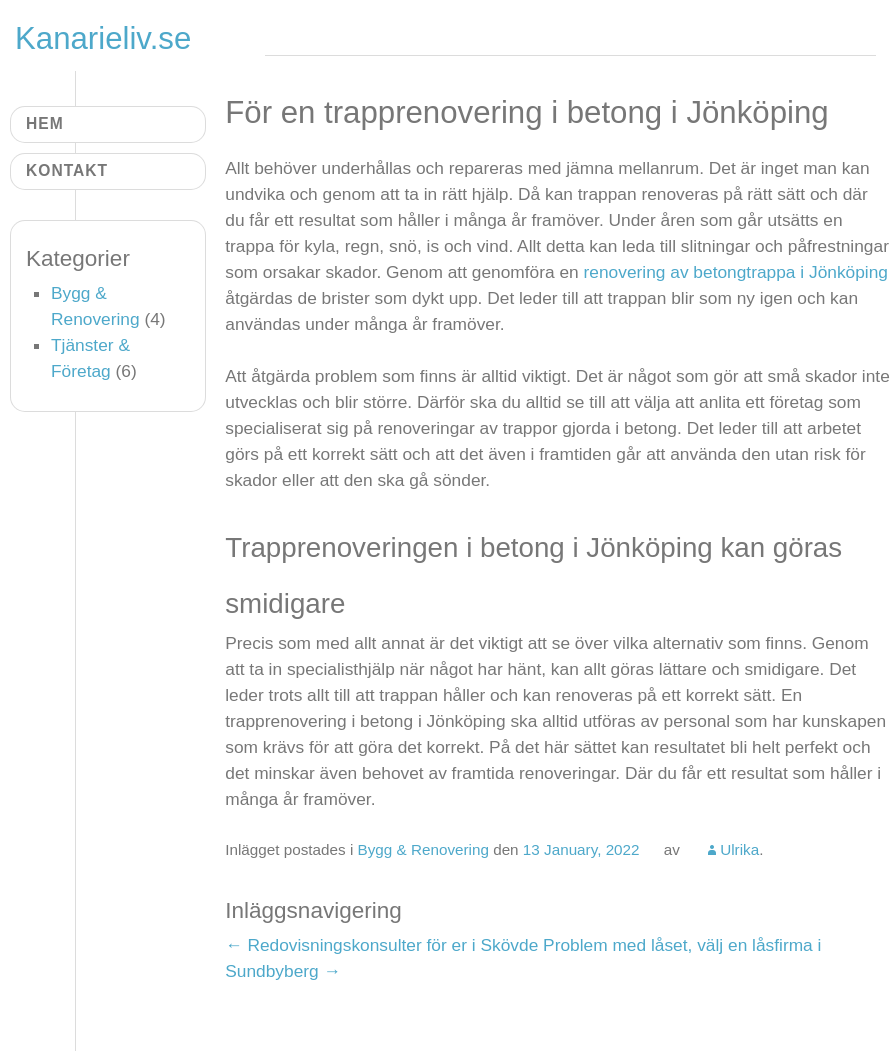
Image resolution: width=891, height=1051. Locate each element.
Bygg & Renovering (423, 849)
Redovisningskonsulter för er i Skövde (381, 945)
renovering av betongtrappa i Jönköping (736, 272)
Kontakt (67, 170)
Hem (45, 123)
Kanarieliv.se (103, 38)
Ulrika (739, 849)
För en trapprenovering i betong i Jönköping (526, 112)
